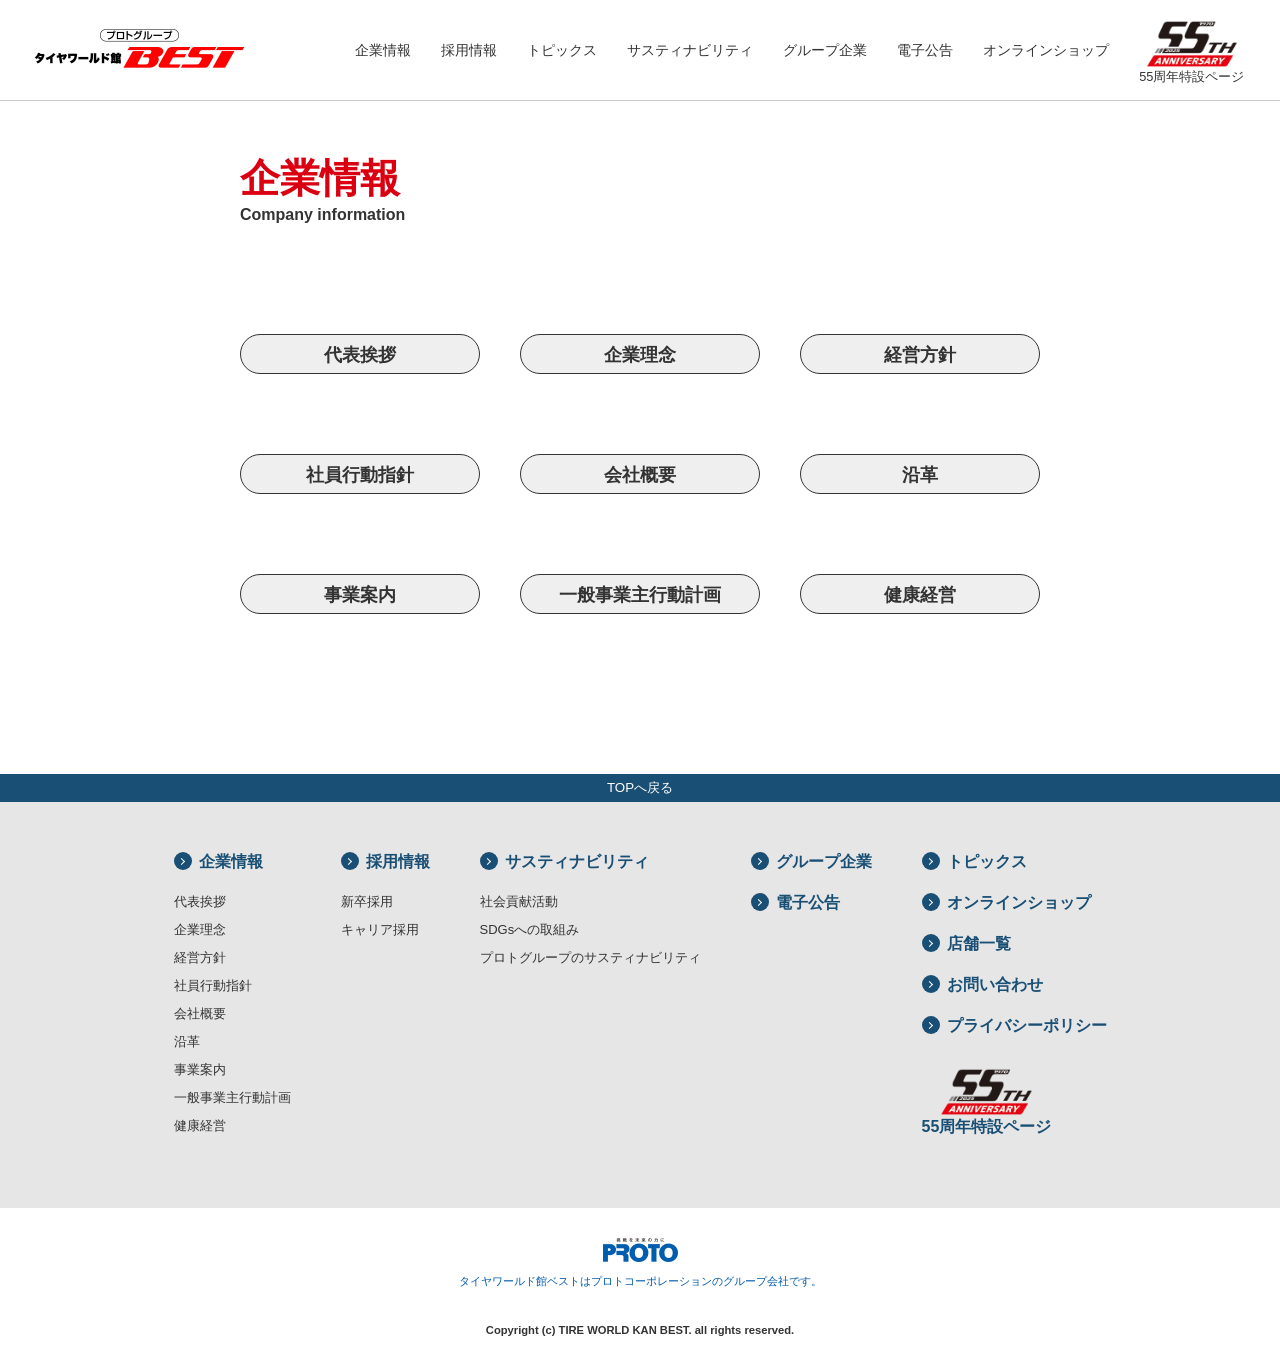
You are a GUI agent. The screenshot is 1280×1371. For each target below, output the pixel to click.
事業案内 (360, 594)
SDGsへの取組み (530, 929)
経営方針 (920, 354)
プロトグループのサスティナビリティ (590, 957)
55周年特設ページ (1192, 46)
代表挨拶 (360, 354)
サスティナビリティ (690, 50)
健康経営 (920, 594)
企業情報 (383, 50)
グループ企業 (825, 50)
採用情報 (469, 50)
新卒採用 (367, 901)
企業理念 (640, 354)
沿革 (920, 474)
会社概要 (640, 474)
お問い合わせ (982, 984)
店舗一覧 (966, 943)
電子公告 (925, 50)
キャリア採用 (380, 929)
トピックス (562, 50)
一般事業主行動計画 (640, 594)
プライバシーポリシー (1014, 1025)
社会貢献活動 (519, 901)
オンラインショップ (1046, 50)
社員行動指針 (360, 474)
